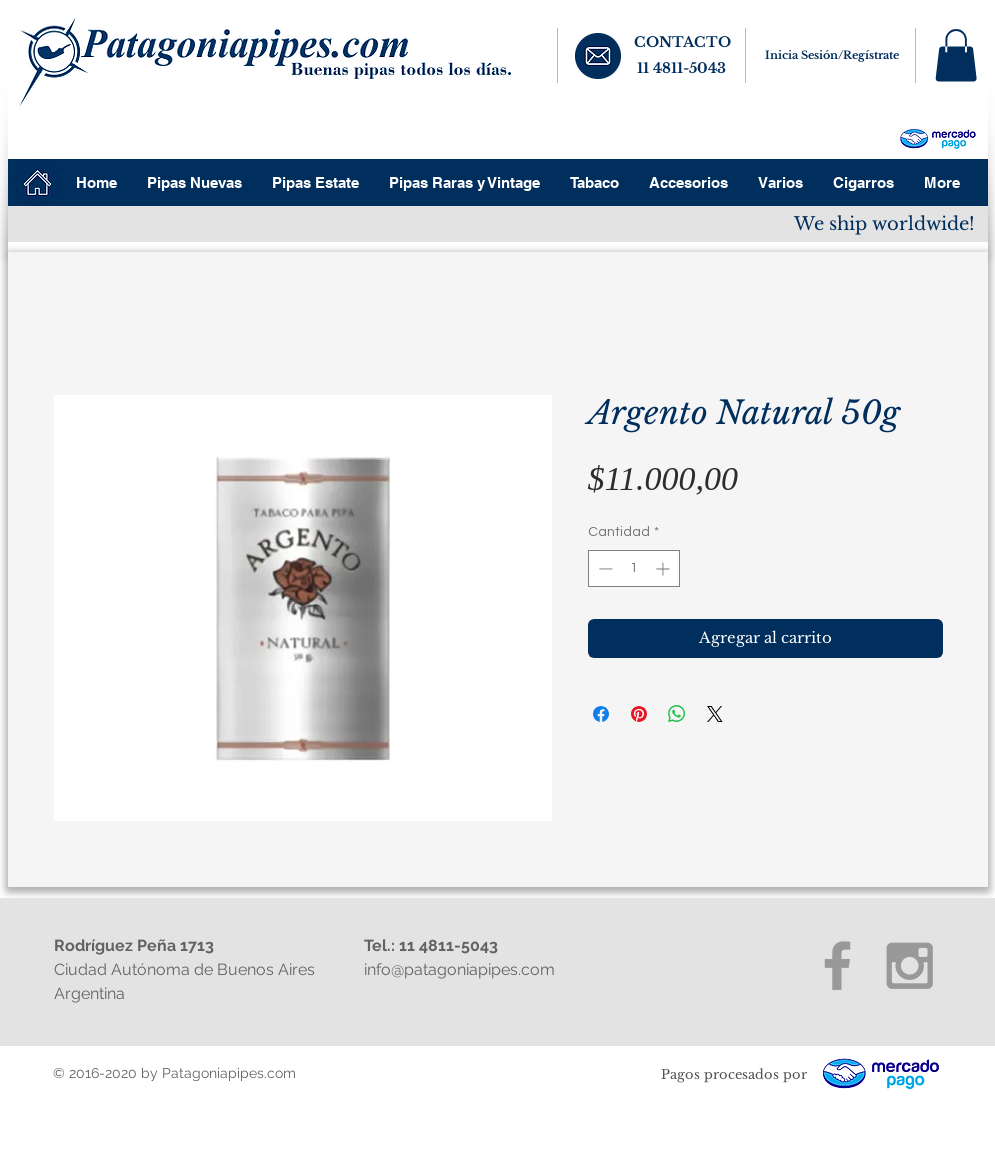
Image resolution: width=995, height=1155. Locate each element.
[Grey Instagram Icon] (909, 965)
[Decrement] (603, 568)
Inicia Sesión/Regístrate (832, 55)
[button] (956, 55)
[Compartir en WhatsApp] (677, 714)
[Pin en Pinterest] (639, 714)
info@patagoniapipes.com (459, 969)
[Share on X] (715, 714)
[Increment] (664, 568)
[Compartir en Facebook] (601, 714)
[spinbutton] (634, 568)
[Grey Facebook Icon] (837, 965)
